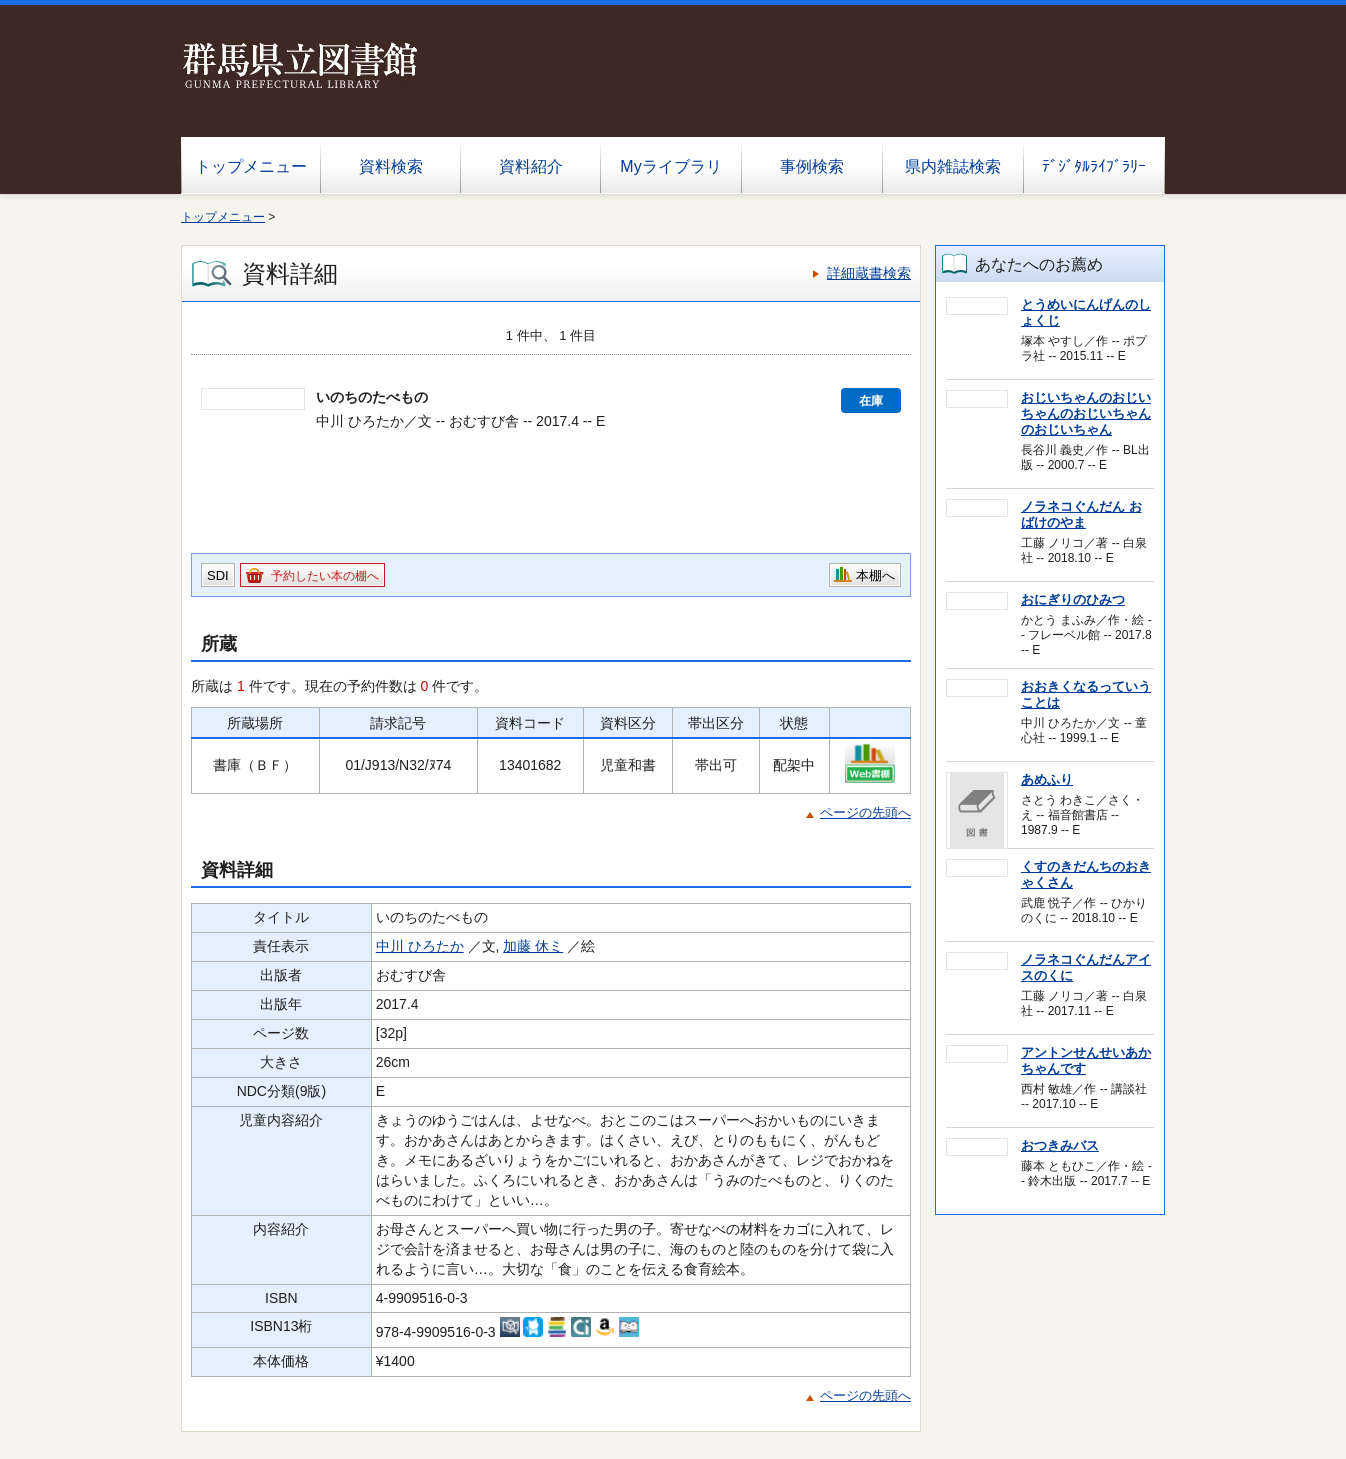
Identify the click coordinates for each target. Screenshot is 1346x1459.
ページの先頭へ (865, 812)
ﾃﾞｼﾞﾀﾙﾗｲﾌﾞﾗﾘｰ (1094, 166)
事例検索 (812, 166)
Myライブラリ (670, 166)
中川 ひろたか (420, 946)
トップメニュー (251, 166)
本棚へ (875, 575)
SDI (218, 575)
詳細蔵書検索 (869, 273)
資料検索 (391, 166)
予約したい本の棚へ (325, 576)
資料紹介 (531, 166)
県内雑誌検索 (953, 166)
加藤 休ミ (533, 946)
